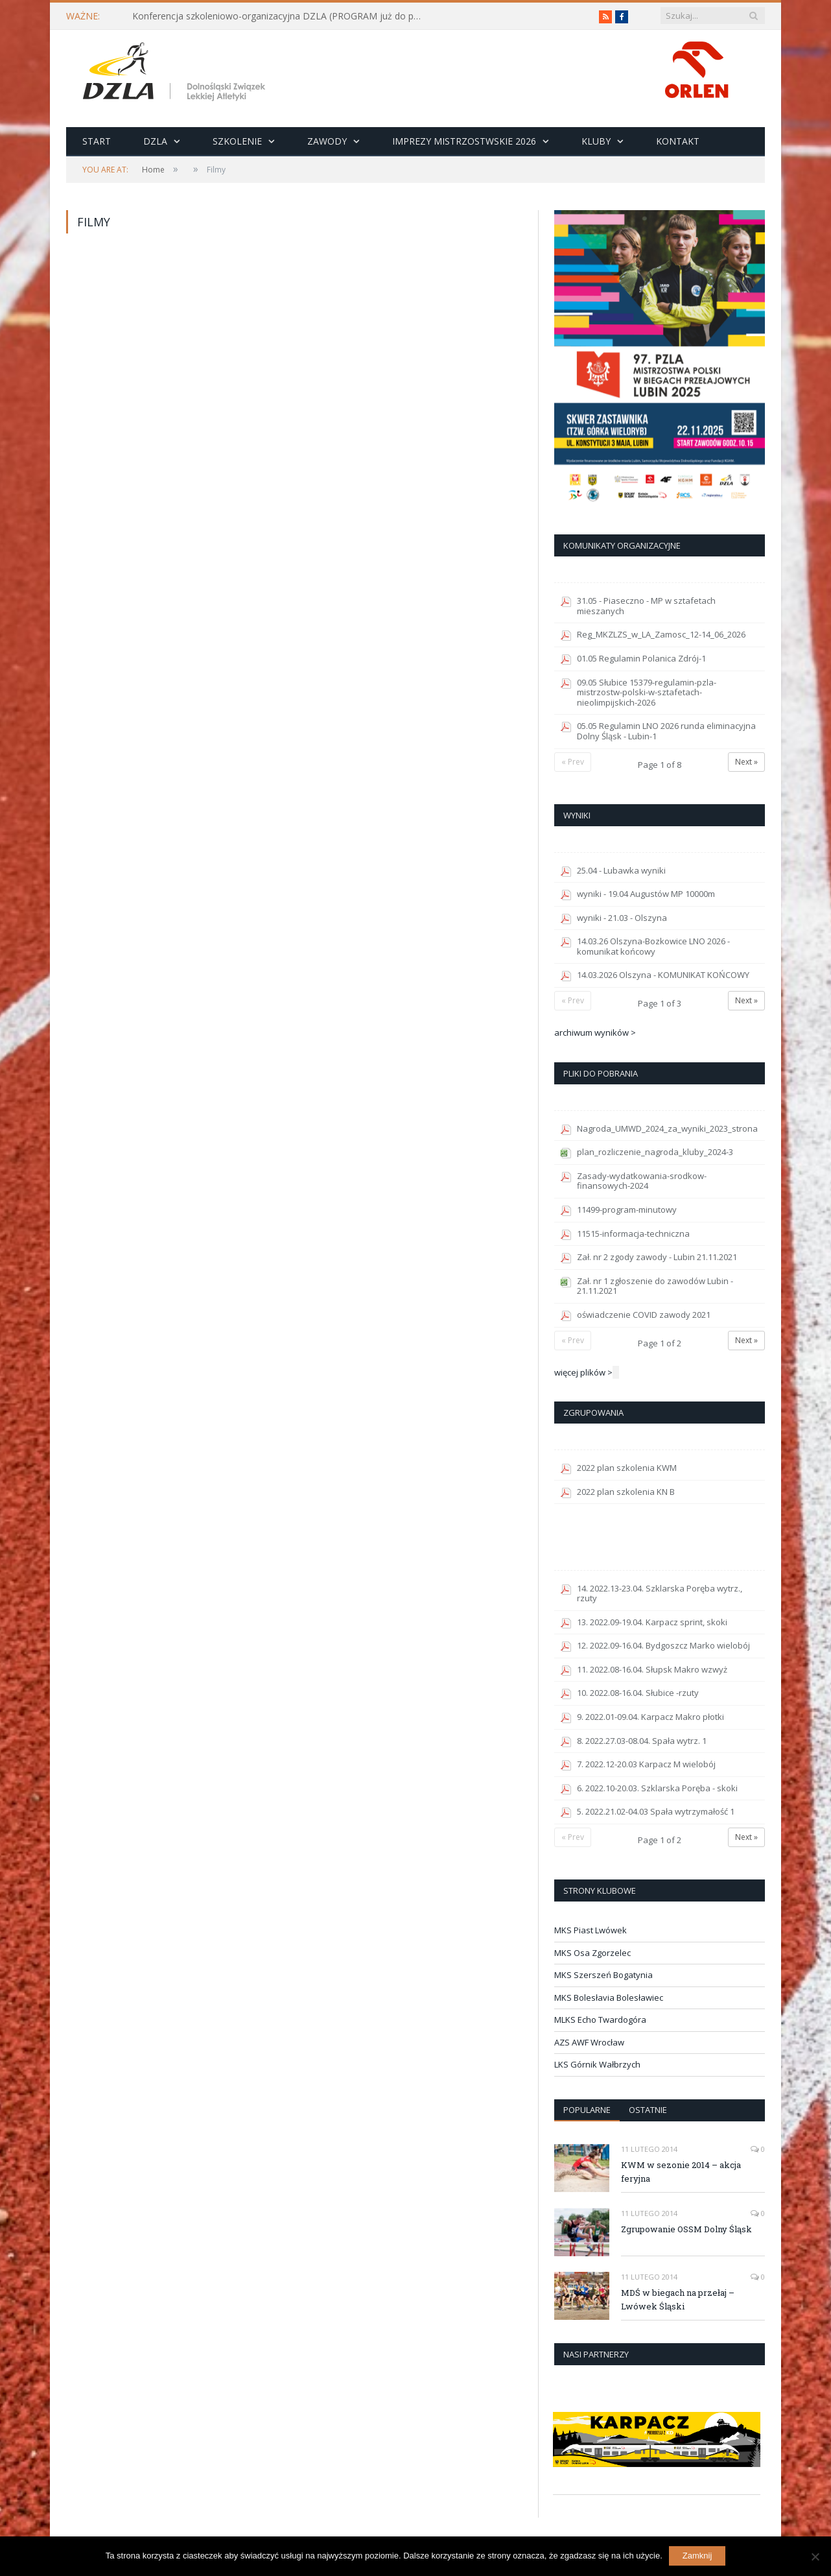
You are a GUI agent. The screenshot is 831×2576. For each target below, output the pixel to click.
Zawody (327, 141)
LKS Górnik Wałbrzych (597, 2064)
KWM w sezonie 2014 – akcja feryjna (681, 2171)
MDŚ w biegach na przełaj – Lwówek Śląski (677, 2299)
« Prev (572, 761)
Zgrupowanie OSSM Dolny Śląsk (686, 2229)
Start (96, 141)
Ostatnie (648, 2110)
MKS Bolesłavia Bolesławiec (608, 1997)
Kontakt (677, 141)
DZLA (155, 141)
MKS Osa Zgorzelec (592, 1953)
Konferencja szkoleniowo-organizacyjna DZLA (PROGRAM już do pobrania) (281, 16)
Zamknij (697, 2555)
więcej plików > (583, 1372)
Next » (746, 761)
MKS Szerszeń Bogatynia (603, 1975)
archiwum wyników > (595, 1032)
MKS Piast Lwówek (590, 1930)
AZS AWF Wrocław (589, 2042)
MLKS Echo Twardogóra (600, 2019)
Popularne (587, 2110)
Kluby (596, 141)
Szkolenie (237, 141)
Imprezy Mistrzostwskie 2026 (464, 141)
